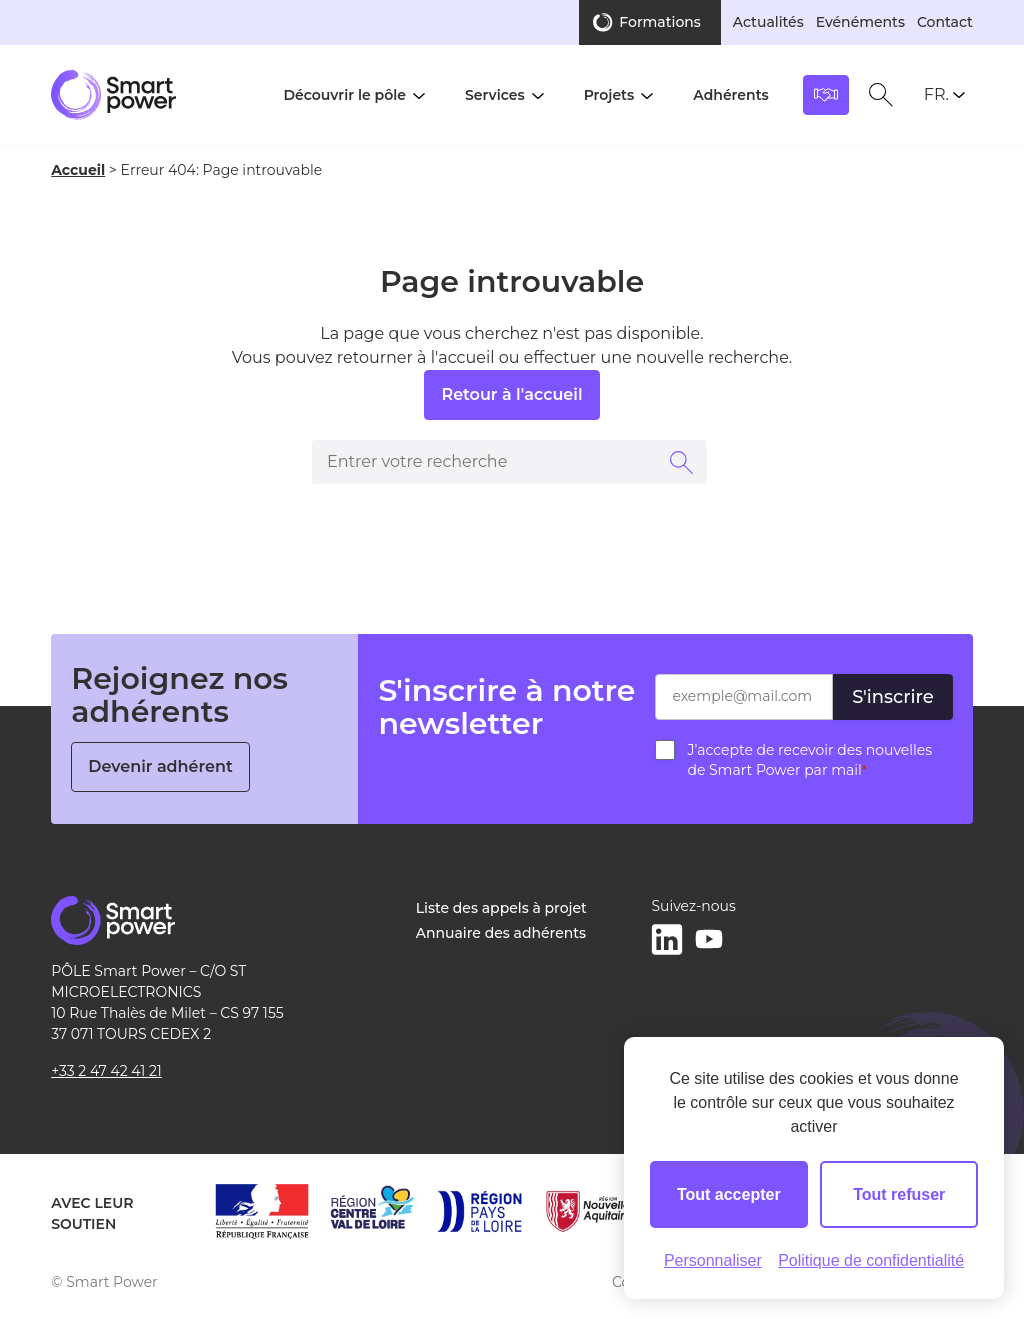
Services (495, 95)
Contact (945, 22)
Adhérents (731, 95)
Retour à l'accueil (511, 394)
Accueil (78, 170)
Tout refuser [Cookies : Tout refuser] (899, 1194)
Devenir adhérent (160, 766)
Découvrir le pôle (344, 95)
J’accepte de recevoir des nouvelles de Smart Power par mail (809, 760)
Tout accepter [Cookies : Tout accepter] (729, 1194)
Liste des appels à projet (501, 908)
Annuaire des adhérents (501, 933)
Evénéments (860, 22)
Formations (660, 22)
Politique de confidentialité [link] (871, 1260)
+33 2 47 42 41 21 (106, 1071)
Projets (609, 95)
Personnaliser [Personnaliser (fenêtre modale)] (713, 1260)
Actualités (768, 22)
